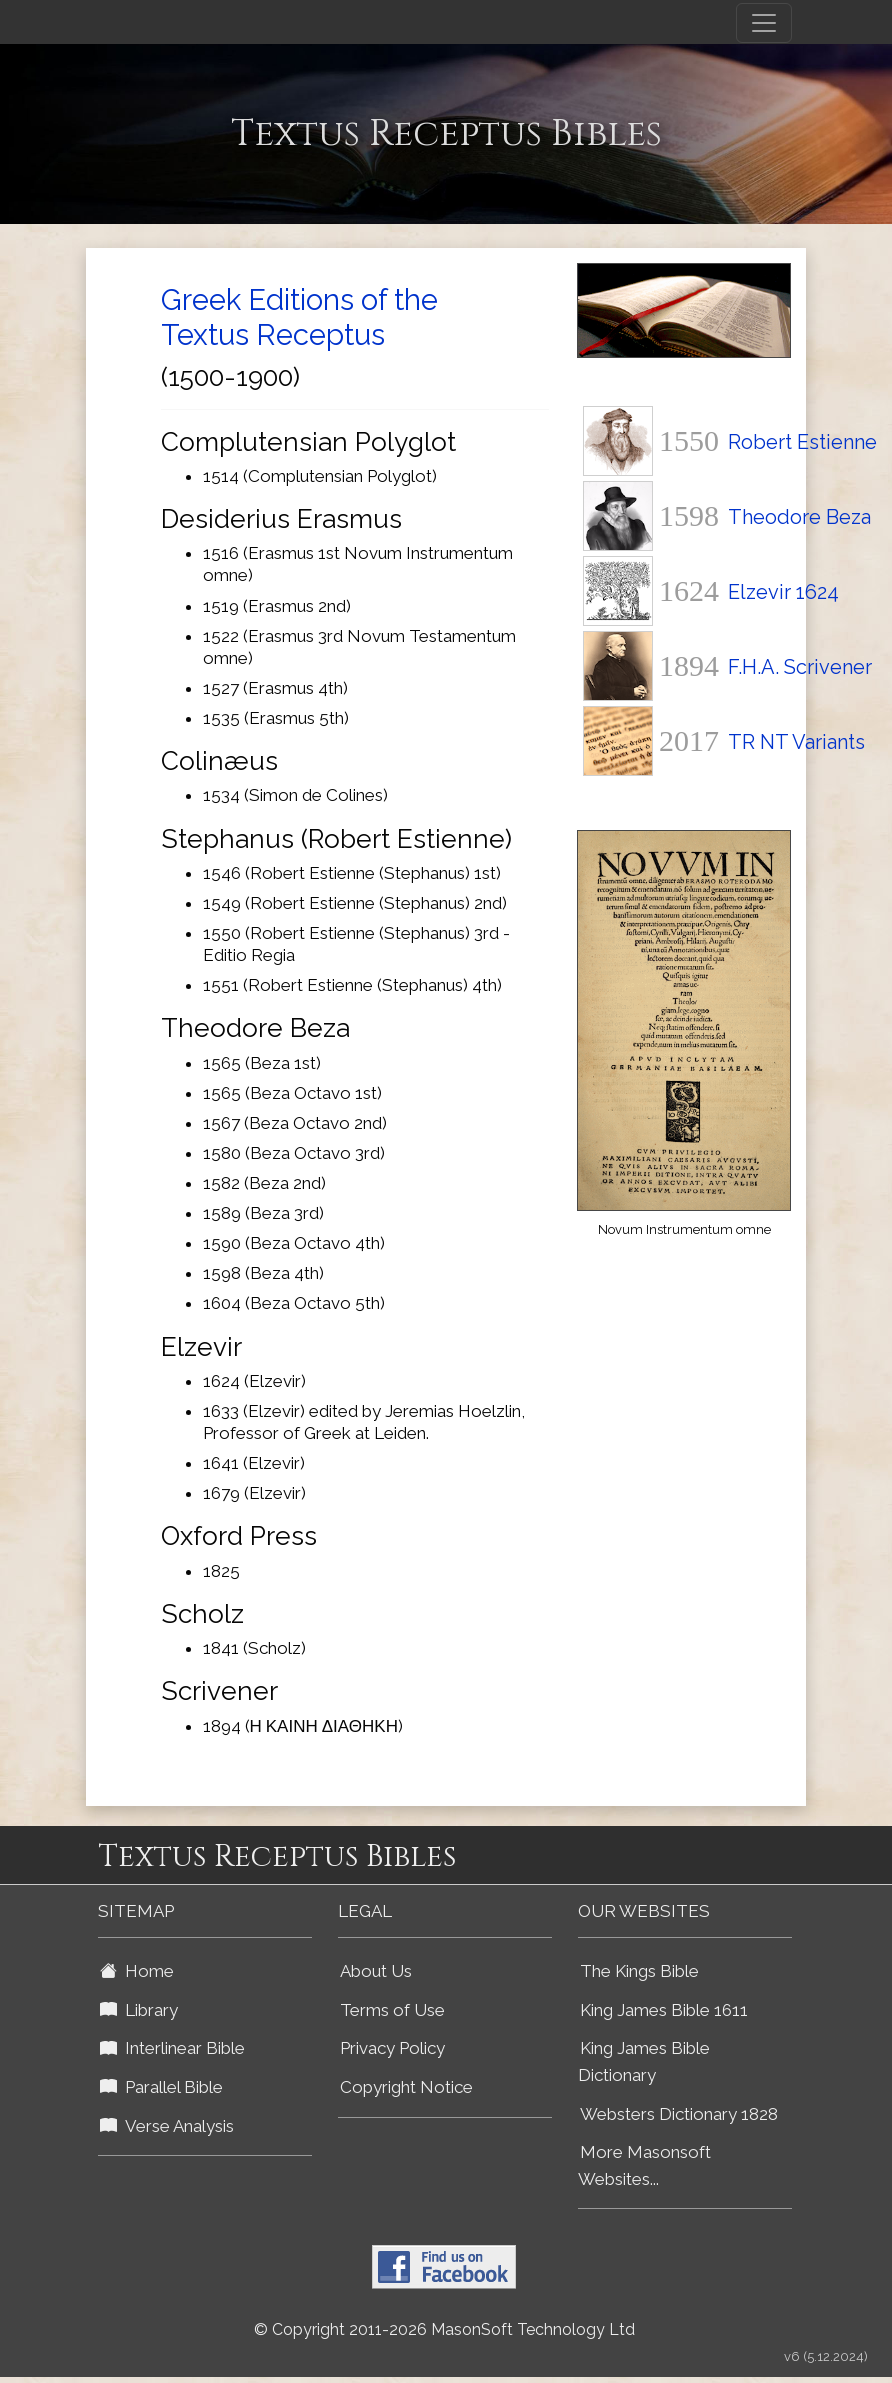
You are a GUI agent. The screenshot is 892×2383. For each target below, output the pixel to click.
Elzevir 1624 (783, 592)
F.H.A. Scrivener (800, 667)
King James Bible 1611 (664, 2010)
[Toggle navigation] (764, 23)
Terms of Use (392, 2010)
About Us (376, 1971)
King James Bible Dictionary (644, 2061)
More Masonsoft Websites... (644, 2165)
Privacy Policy (392, 2048)
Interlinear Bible (172, 2048)
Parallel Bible (161, 2087)
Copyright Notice (406, 2087)
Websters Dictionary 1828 (679, 2114)
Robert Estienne (802, 442)
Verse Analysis (167, 2126)
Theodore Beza (799, 517)
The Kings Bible (639, 1971)
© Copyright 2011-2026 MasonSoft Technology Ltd (444, 2329)
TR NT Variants (796, 742)
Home (137, 1971)
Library (139, 2010)
